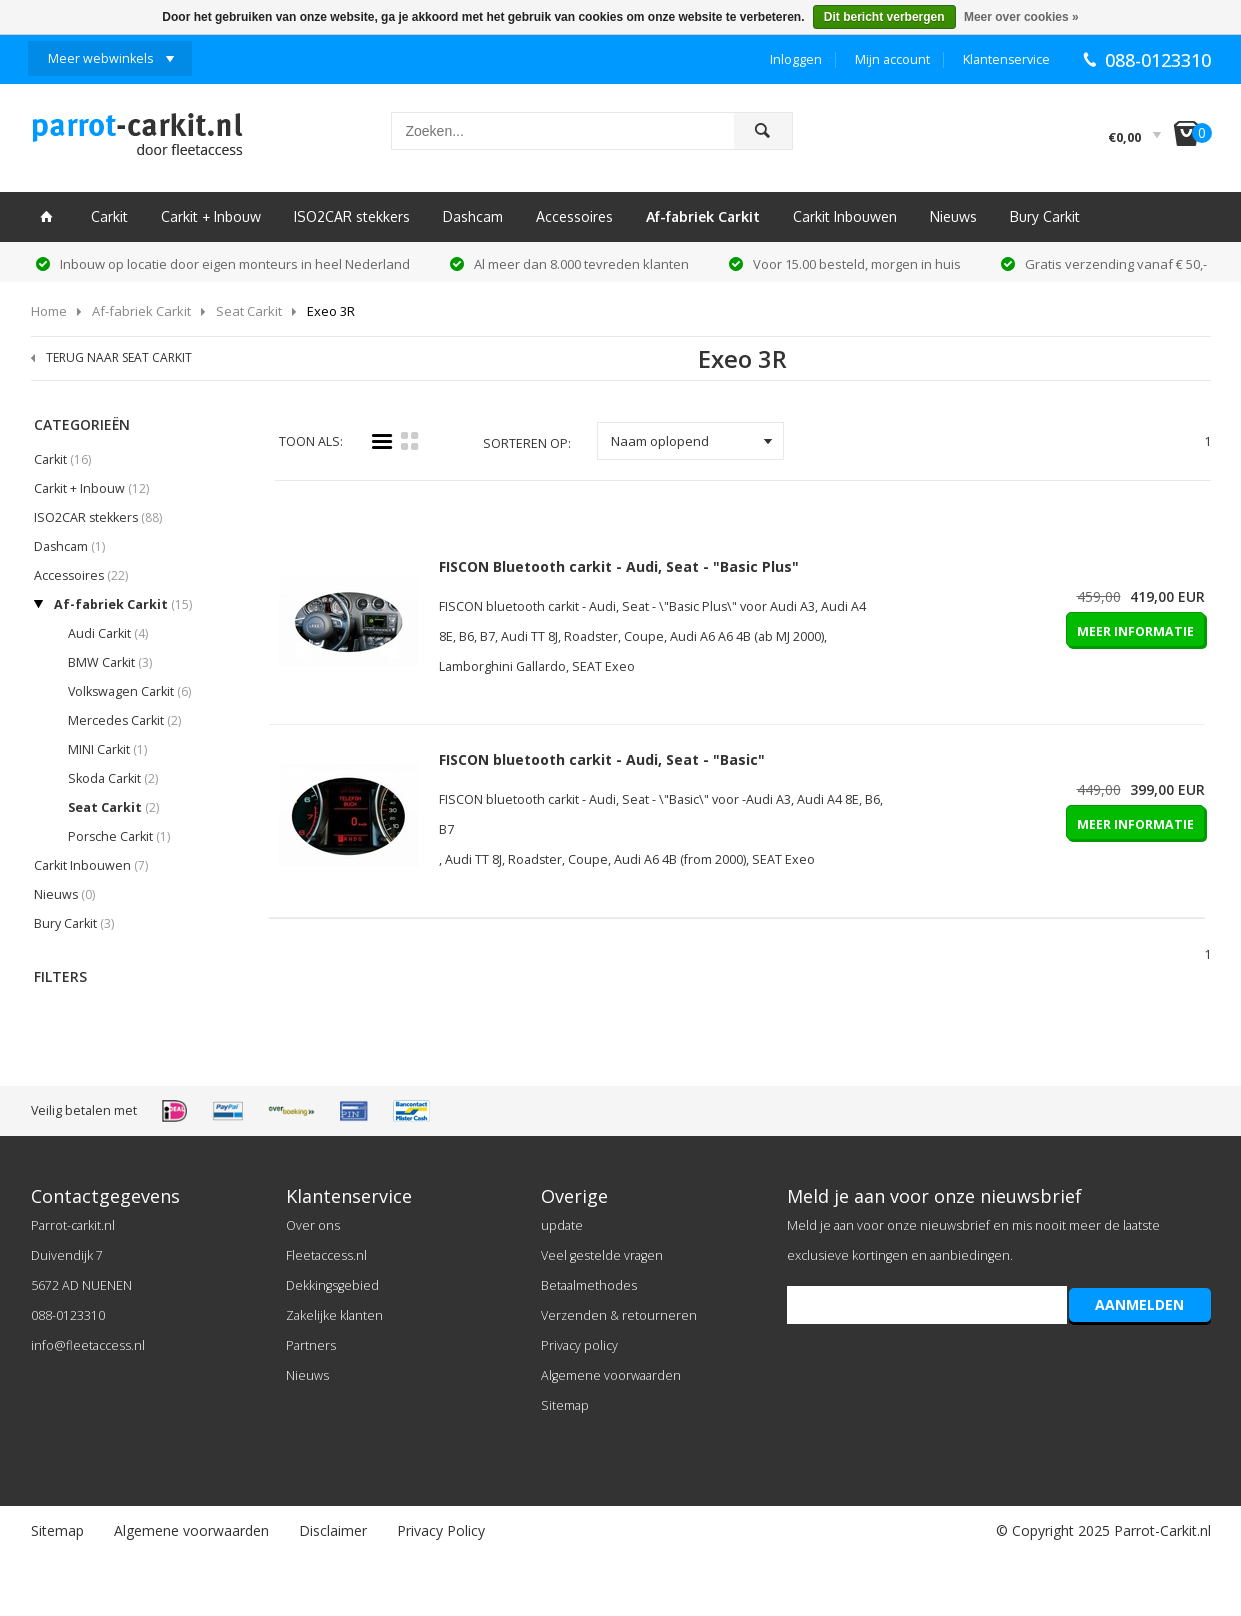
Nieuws (953, 216)
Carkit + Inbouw (211, 216)
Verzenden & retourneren (619, 1315)
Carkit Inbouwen (845, 216)
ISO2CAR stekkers (352, 216)
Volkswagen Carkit (129, 691)
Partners (311, 1345)
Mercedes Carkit (124, 720)
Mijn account (892, 59)
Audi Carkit (108, 633)
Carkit (109, 216)
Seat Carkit (249, 311)
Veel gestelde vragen (602, 1255)
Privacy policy (579, 1345)
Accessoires (574, 216)
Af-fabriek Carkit (703, 216)
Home (49, 311)
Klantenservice (1006, 59)
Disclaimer (333, 1530)
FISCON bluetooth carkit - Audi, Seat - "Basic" (602, 759)
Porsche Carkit (119, 836)
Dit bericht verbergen (884, 17)
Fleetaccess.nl (326, 1255)
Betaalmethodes (589, 1285)
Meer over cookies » (1021, 17)
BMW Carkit (110, 662)
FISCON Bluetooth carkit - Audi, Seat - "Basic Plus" (619, 566)
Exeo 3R (331, 311)
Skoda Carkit (113, 778)
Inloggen (796, 59)
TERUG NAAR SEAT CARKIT (119, 357)
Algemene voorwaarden (611, 1375)
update (562, 1225)
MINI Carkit (107, 749)
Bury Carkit (1045, 216)
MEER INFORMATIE (1135, 631)
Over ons (313, 1225)
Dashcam (473, 216)
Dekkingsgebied (332, 1285)
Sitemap (565, 1405)
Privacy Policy (441, 1530)
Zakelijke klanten (334, 1315)
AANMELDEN (1139, 1304)
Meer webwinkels (100, 58)
